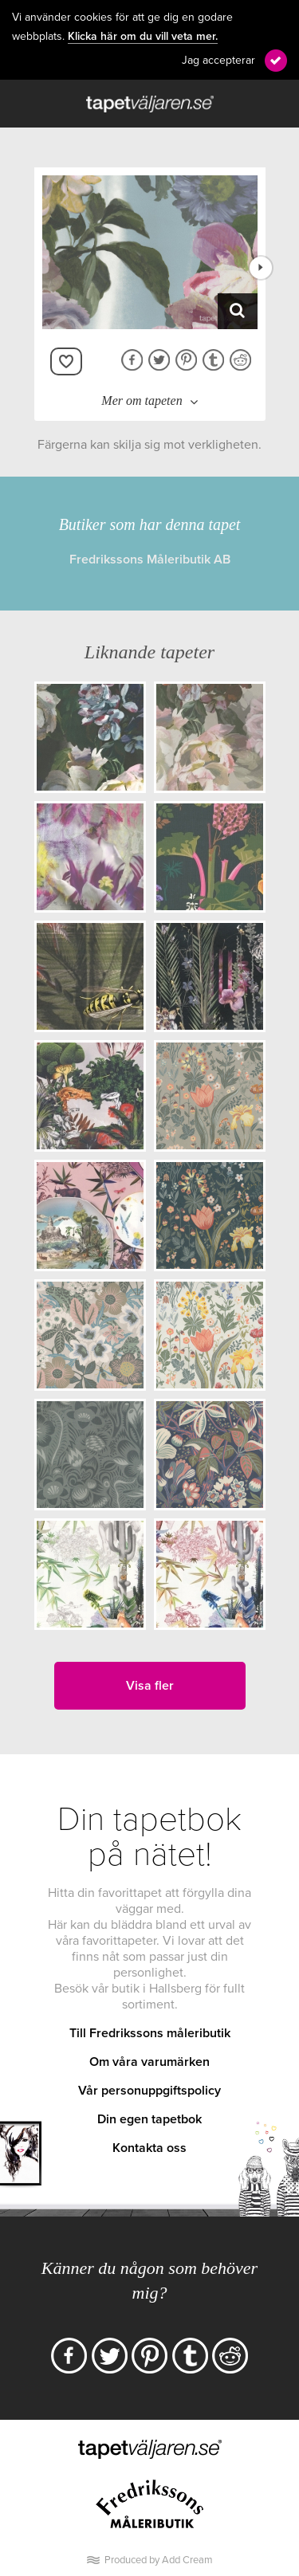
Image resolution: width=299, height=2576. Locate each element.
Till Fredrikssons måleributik (149, 2033)
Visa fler (150, 1686)
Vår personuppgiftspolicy (149, 2091)
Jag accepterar (218, 60)
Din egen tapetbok (149, 2119)
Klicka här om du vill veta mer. (143, 36)
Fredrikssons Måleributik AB (149, 559)
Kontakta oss (149, 2148)
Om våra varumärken (149, 2062)
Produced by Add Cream (158, 2560)
